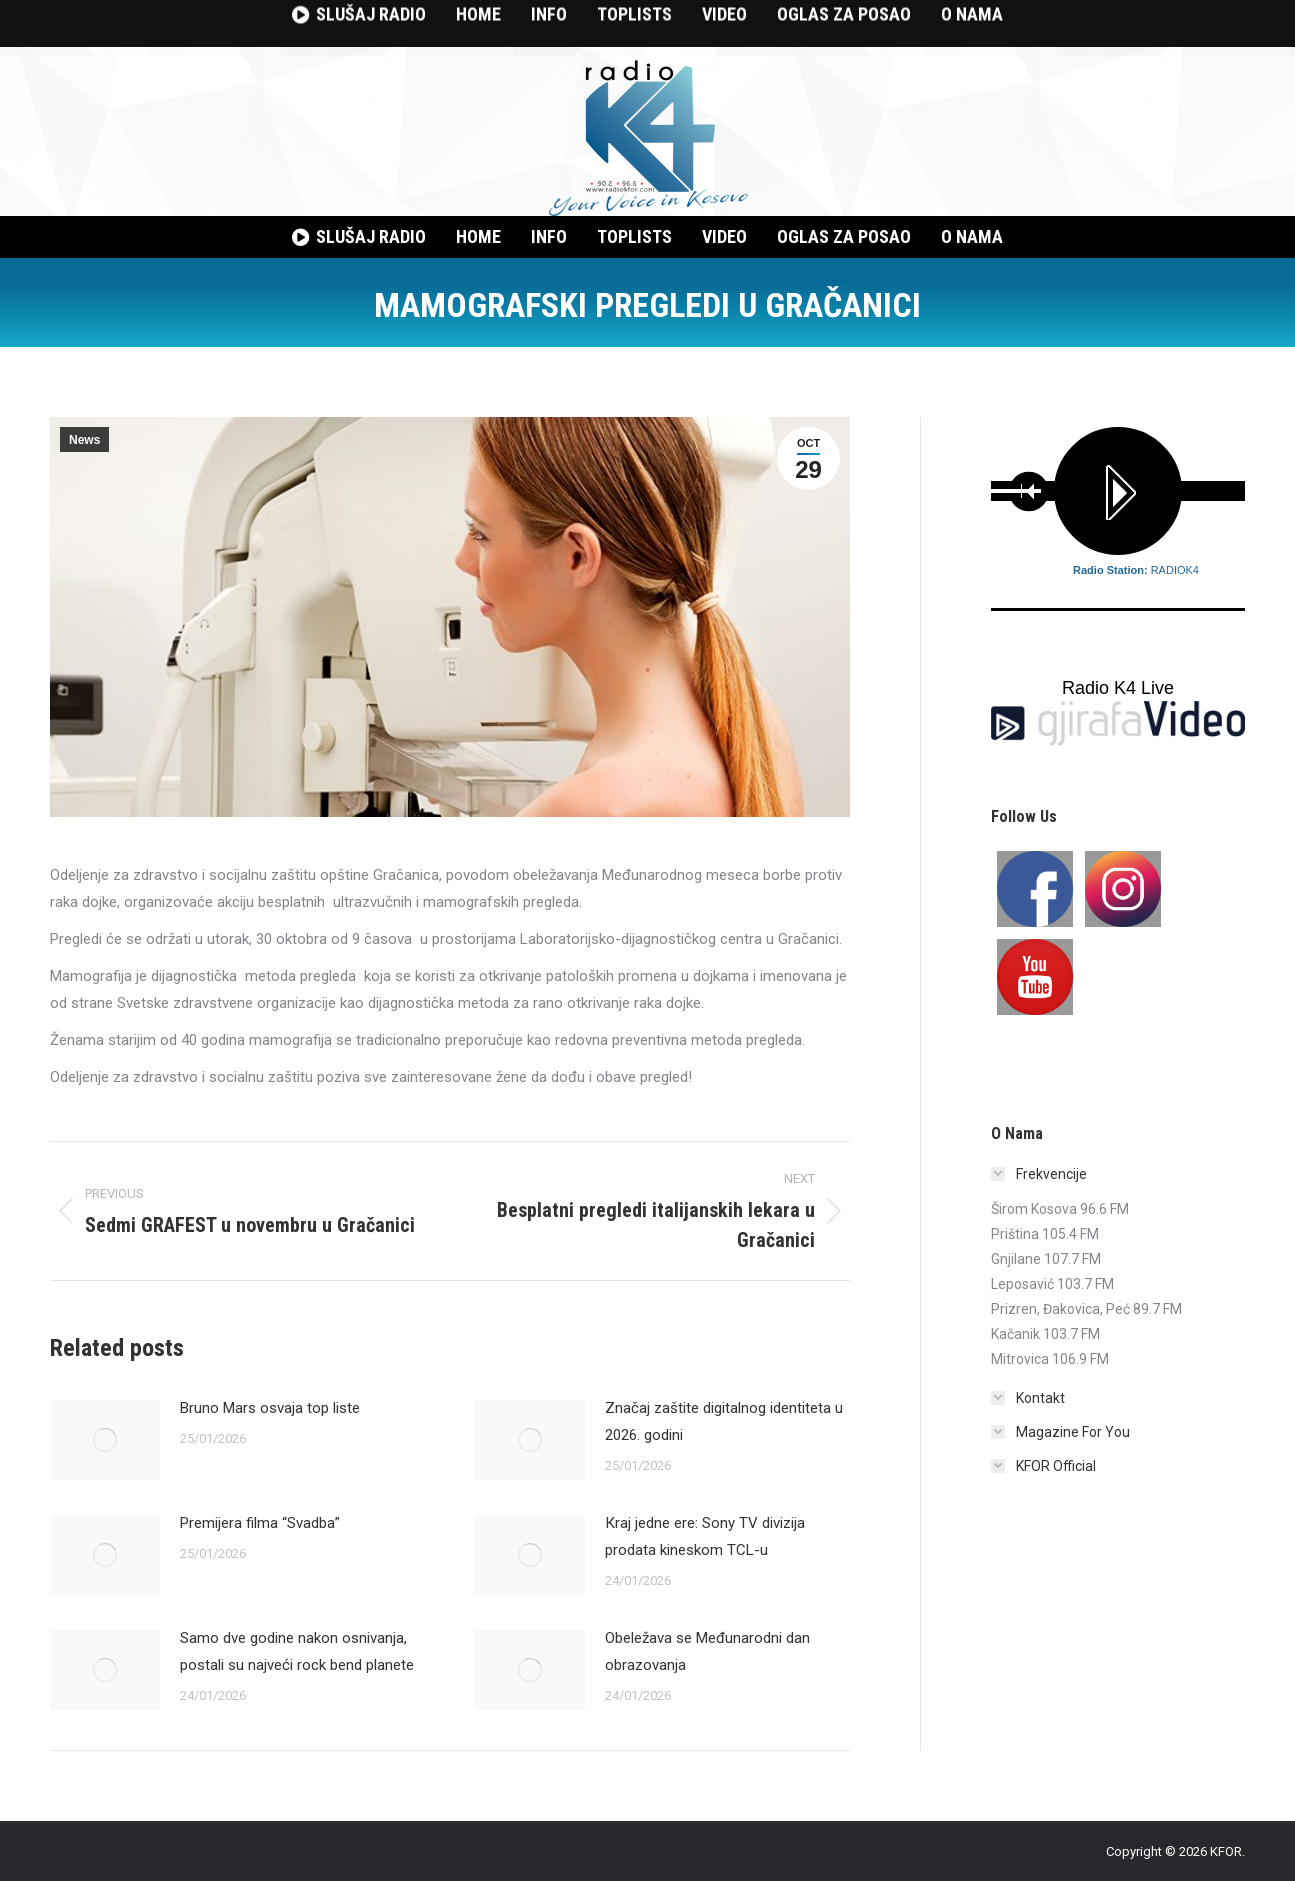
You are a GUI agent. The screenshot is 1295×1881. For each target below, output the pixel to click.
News (84, 440)
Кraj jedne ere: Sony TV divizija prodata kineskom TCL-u (705, 1536)
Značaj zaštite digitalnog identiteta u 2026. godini (724, 1421)
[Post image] (105, 1440)
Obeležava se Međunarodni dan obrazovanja (707, 1651)
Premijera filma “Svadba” (260, 1523)
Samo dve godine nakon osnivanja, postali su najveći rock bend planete (297, 1651)
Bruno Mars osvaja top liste (270, 1408)
